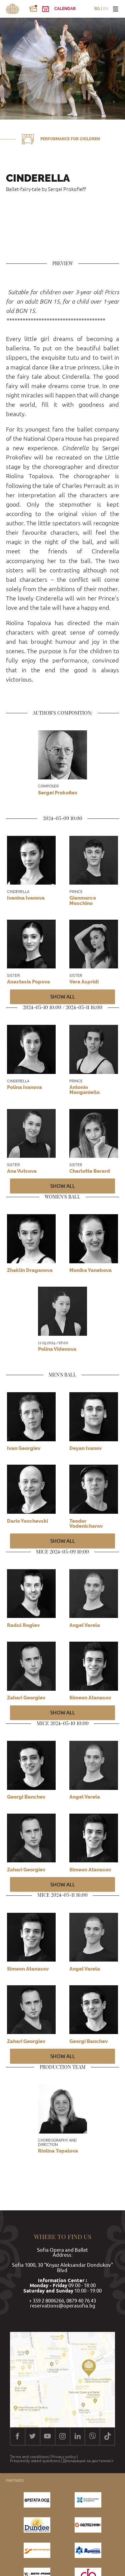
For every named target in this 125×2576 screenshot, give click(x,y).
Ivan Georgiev (23, 1448)
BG (97, 9)
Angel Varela (84, 1625)
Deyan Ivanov (85, 1448)
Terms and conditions (29, 2457)
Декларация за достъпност (88, 2461)
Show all (62, 996)
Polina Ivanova (24, 1087)
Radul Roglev (23, 1625)
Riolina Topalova (58, 2151)
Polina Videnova (57, 1349)
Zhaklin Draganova (30, 1270)
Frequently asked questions (35, 2461)
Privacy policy (63, 2457)
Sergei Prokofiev (57, 793)
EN (105, 9)
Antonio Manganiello (84, 1089)
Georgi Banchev (26, 1797)
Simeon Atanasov (28, 1969)
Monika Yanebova (90, 1270)
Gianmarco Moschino (82, 900)
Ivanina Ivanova (26, 898)
